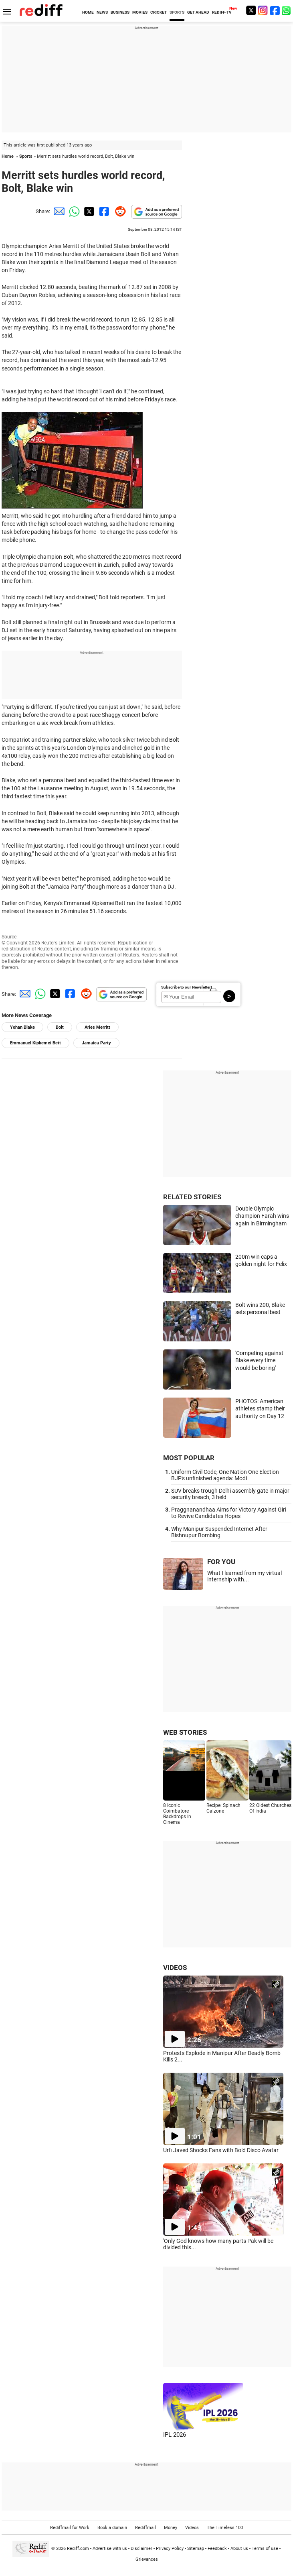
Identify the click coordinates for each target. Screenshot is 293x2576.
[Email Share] (57, 211)
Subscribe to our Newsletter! (186, 987)
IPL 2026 (174, 2434)
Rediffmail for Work (69, 2527)
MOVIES (140, 12)
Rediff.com (78, 2548)
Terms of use (265, 2548)
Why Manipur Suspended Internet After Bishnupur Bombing (219, 1532)
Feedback (217, 2548)
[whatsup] (287, 10)
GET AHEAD (198, 12)
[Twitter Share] (88, 211)
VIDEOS (175, 1968)
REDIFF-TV (222, 12)
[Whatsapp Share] (73, 211)
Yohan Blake (22, 1027)
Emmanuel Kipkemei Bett (35, 1043)
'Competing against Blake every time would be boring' (259, 1360)
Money (170, 2527)
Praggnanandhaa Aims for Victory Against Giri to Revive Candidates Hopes (228, 1512)
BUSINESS (120, 12)
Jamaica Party (96, 1043)
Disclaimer (141, 2548)
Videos (192, 2527)
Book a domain (112, 2527)
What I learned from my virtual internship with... (244, 1576)
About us (239, 2548)
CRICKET (158, 12)
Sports (25, 156)
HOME (88, 12)
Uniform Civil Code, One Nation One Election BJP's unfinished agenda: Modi (225, 1475)
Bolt (60, 1027)
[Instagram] (263, 10)
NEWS (102, 12)
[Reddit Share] (118, 211)
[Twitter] (251, 10)
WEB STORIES (185, 1732)
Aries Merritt (97, 1027)
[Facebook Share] (103, 211)
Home (8, 156)
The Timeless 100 (225, 2527)
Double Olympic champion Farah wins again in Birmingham (262, 1216)
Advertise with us (110, 2548)
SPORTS (177, 12)
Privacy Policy (170, 2548)
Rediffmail (145, 2527)
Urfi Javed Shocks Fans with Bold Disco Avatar (221, 2150)
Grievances (146, 2559)
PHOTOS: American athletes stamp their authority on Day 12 (260, 1408)
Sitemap (195, 2548)
